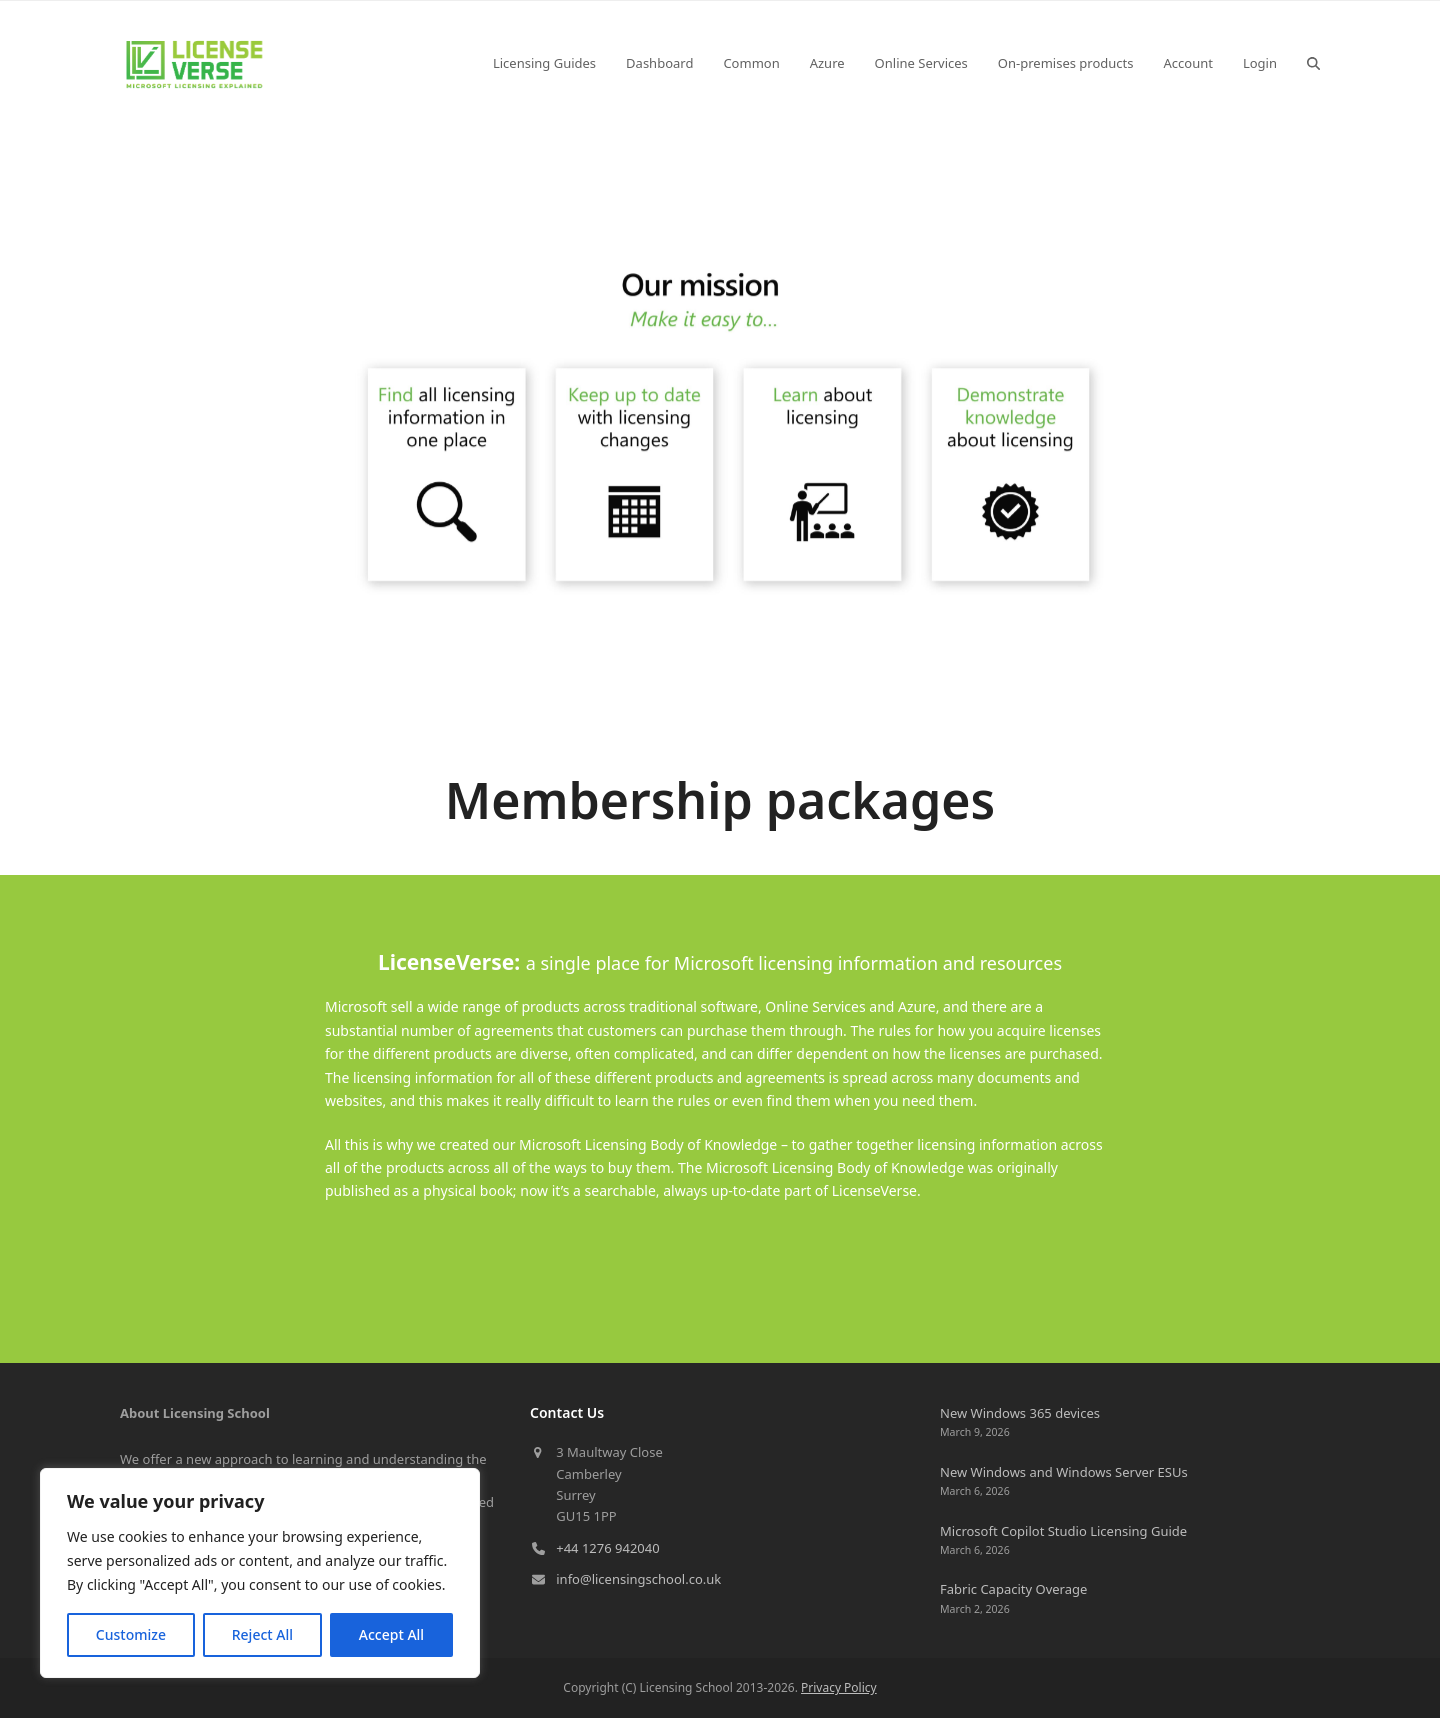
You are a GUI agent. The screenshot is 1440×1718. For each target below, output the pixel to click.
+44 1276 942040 (607, 1548)
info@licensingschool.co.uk (638, 1579)
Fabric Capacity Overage (1013, 1589)
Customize (131, 1634)
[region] (260, 1573)
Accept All (391, 1634)
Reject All (262, 1634)
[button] (1313, 63)
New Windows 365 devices (1020, 1413)
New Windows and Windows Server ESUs (1064, 1472)
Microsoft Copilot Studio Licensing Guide (1063, 1531)
